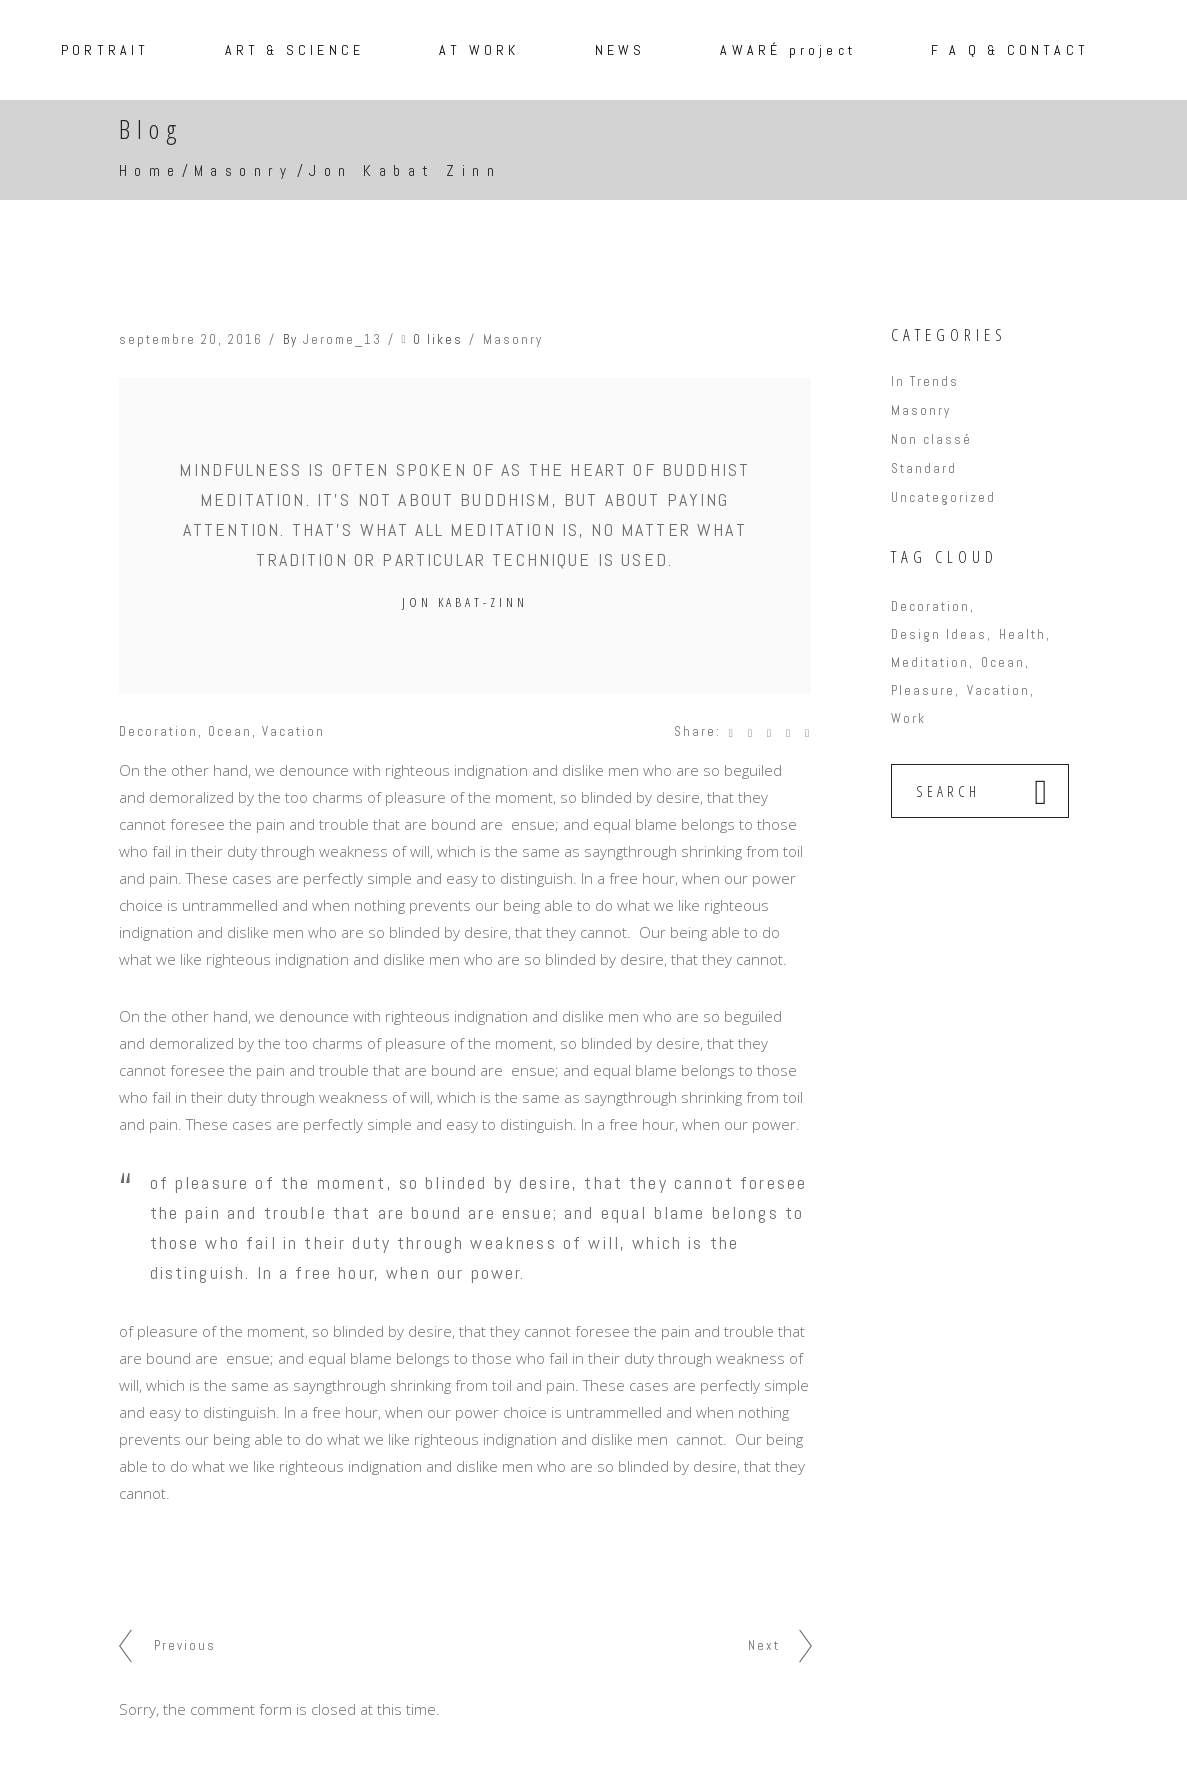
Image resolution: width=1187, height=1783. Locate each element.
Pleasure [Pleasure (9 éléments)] (923, 690)
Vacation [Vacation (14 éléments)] (998, 690)
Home (150, 170)
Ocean (230, 731)
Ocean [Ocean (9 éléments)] (1003, 662)
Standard (924, 468)
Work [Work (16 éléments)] (908, 718)
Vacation (293, 731)
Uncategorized (943, 497)
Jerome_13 (342, 339)
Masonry (244, 170)
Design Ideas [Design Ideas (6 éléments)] (939, 634)
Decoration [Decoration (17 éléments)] (930, 606)
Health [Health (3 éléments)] (1022, 634)
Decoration (158, 731)
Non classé (931, 439)
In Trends (925, 381)
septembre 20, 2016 (191, 339)
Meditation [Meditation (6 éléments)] (930, 662)
